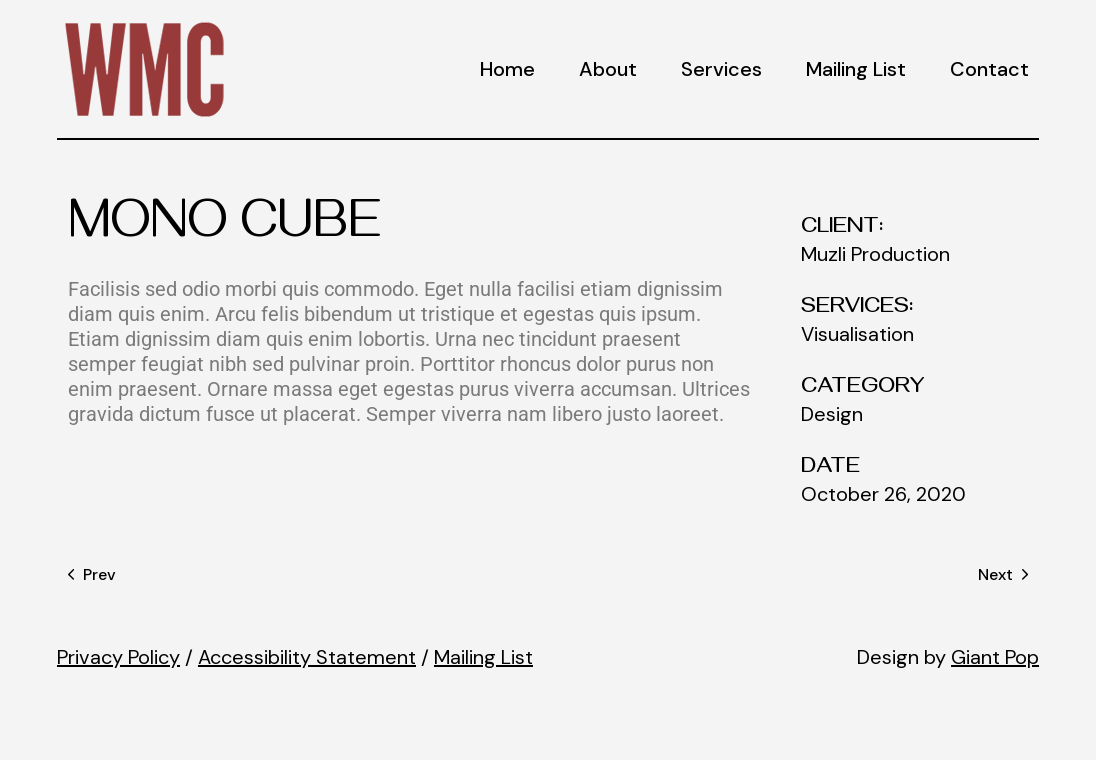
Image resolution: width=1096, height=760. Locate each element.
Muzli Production (875, 254)
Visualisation (857, 334)
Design (832, 414)
